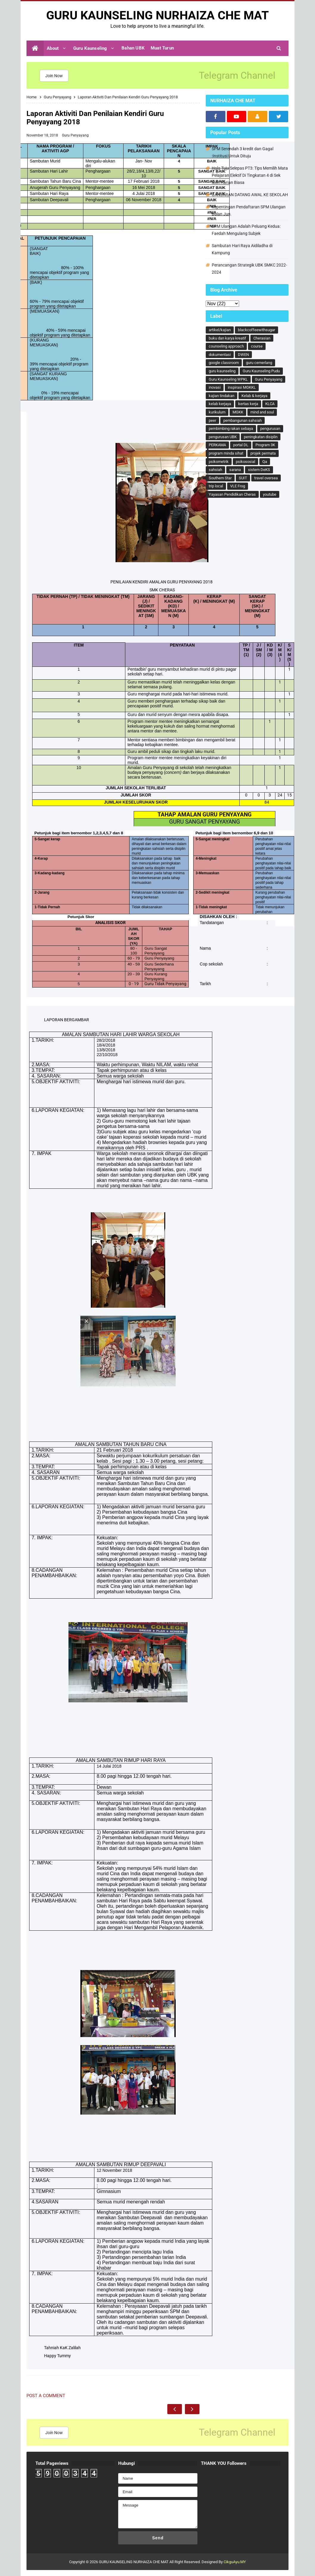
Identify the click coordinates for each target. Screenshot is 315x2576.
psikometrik (219, 461)
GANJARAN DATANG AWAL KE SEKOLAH (250, 194)
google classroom (224, 362)
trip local (216, 486)
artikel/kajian (220, 330)
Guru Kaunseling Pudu (261, 371)
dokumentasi (220, 354)
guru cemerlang (259, 362)
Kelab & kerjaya (254, 395)
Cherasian (261, 338)
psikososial (245, 461)
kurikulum (217, 412)
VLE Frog (237, 486)
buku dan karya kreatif (227, 338)
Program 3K (265, 445)
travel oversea (266, 478)
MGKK (238, 412)
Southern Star (220, 478)
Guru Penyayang (75, 135)
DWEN (243, 354)
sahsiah (215, 469)
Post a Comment (45, 2395)
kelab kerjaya (220, 404)
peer (212, 420)
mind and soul (262, 412)
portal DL (240, 445)
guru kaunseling (222, 371)
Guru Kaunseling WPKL (228, 379)
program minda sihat (226, 453)
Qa (264, 461)
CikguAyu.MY (235, 2562)
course (257, 346)
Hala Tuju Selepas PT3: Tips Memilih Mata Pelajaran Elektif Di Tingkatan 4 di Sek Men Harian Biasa (250, 175)
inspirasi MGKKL (242, 387)
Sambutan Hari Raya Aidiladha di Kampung (242, 249)
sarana (235, 469)
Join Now (54, 75)
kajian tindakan (221, 395)
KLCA (270, 404)
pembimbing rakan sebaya (231, 428)
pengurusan (270, 428)
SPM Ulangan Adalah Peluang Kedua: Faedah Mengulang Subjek (246, 230)
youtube (269, 494)
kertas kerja (248, 404)
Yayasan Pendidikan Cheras (232, 494)
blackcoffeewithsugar (256, 330)
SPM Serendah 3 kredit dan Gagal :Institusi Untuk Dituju (242, 152)
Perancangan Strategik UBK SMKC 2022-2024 (249, 269)
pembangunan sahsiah (242, 420)
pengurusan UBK (223, 437)
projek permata (263, 453)
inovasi (215, 387)
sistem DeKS (259, 469)
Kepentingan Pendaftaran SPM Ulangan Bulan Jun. (249, 210)
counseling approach (226, 346)
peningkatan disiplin (260, 437)
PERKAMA (217, 445)
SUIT (243, 478)
